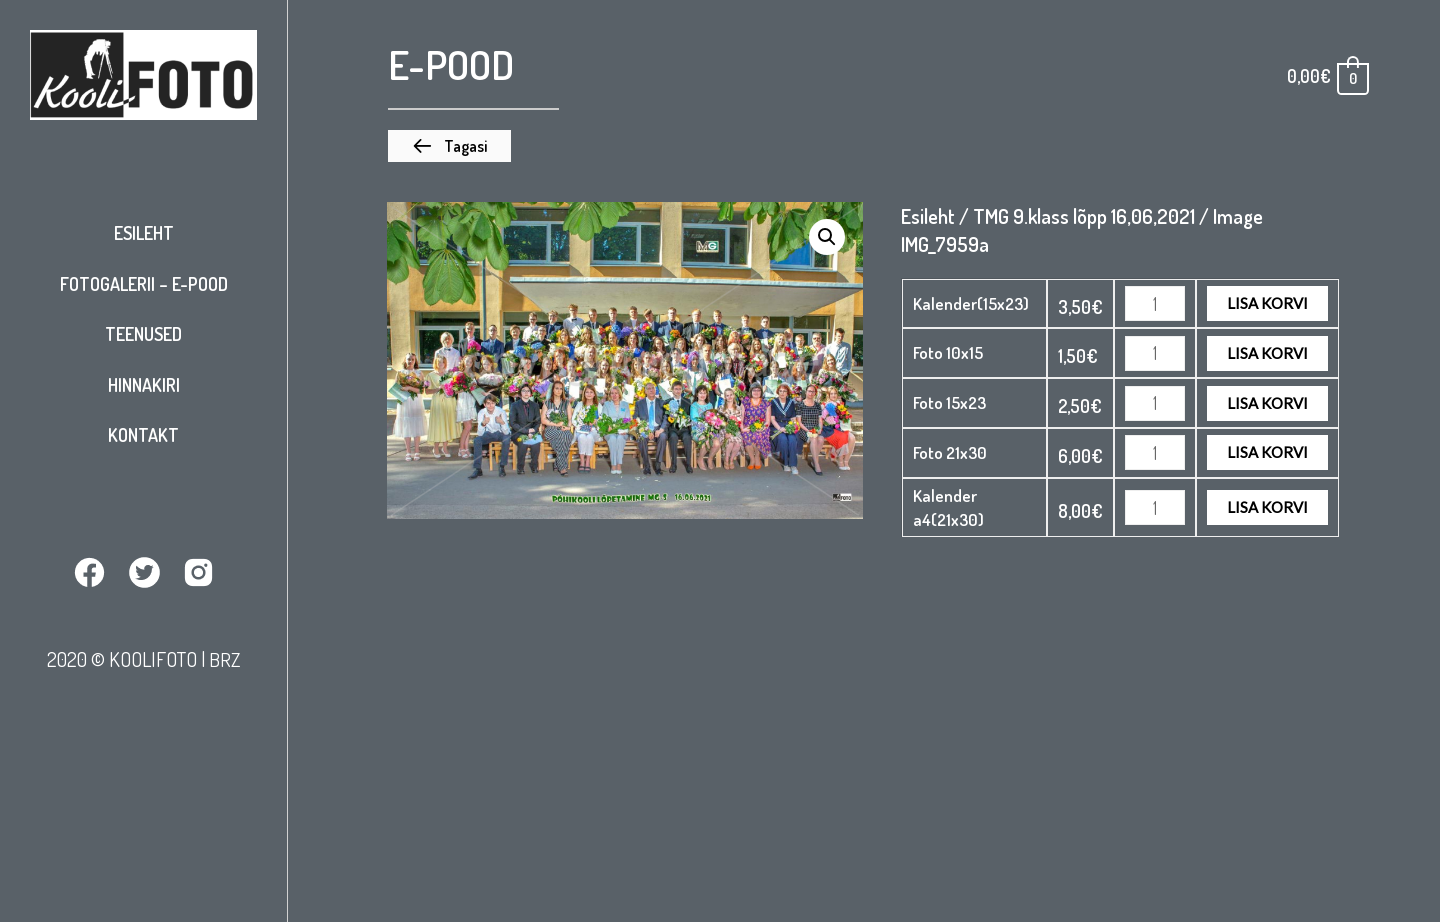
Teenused (143, 334)
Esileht (144, 233)
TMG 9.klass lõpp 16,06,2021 (1084, 216)
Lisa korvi (1267, 303)
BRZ (225, 659)
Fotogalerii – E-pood (144, 284)
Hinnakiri (144, 385)
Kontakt (143, 435)
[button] (449, 146)
